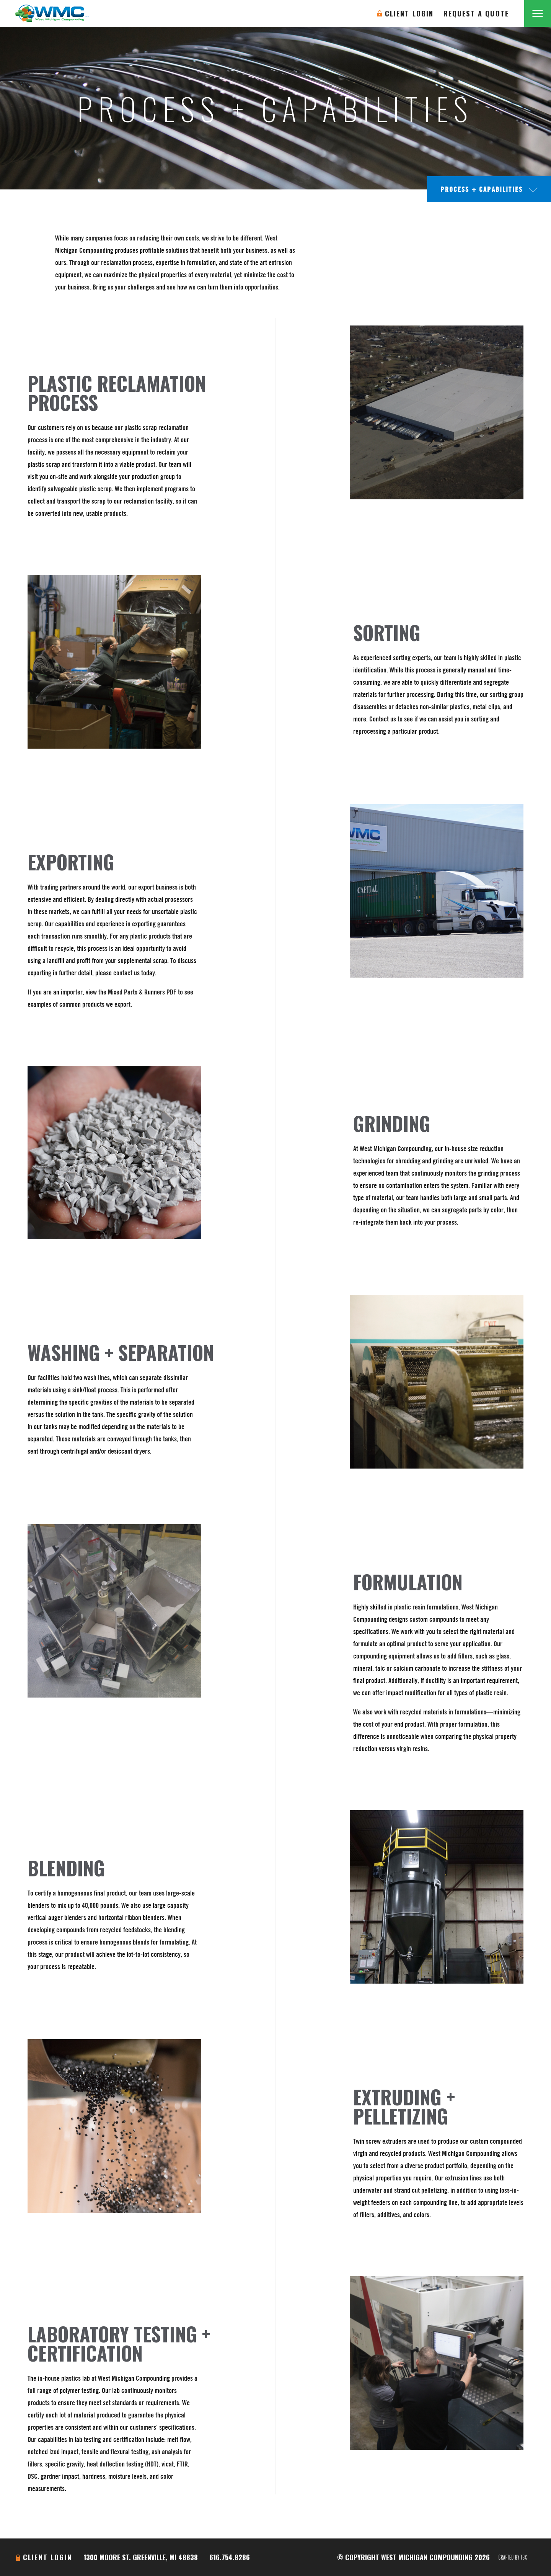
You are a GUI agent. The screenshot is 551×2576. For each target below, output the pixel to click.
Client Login (409, 13)
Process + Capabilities (481, 189)
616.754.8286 (229, 2557)
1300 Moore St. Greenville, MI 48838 (140, 2557)
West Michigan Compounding (52, 13)
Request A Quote (476, 13)
